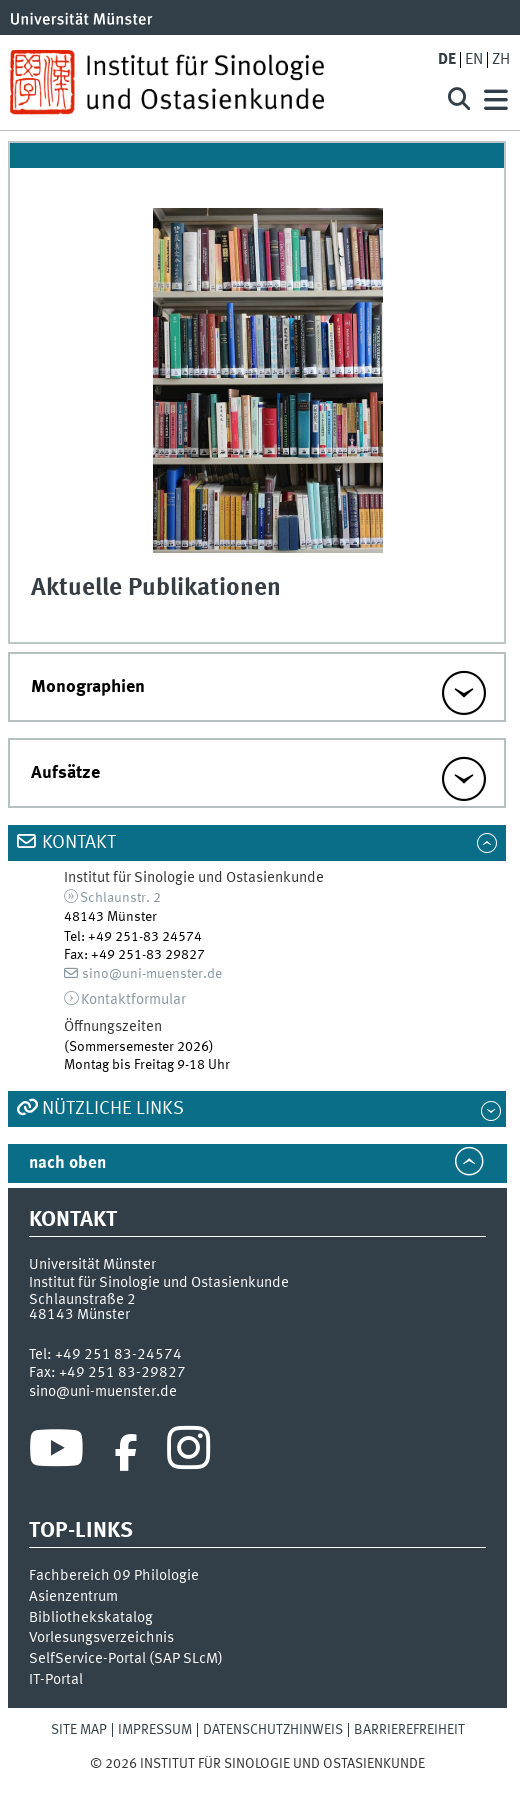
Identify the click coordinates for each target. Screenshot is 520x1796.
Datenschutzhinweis (273, 1730)
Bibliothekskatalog (91, 1618)
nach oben (67, 1163)
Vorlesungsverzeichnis (101, 1638)
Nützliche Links (113, 1109)
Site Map (79, 1730)
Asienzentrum (73, 1597)
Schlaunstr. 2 (120, 898)
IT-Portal (56, 1680)
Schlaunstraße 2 (82, 1300)
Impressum (155, 1730)
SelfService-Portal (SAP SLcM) (126, 1659)
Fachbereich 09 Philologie (114, 1576)
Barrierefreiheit (409, 1730)
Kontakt (79, 843)
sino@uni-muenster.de (152, 974)
